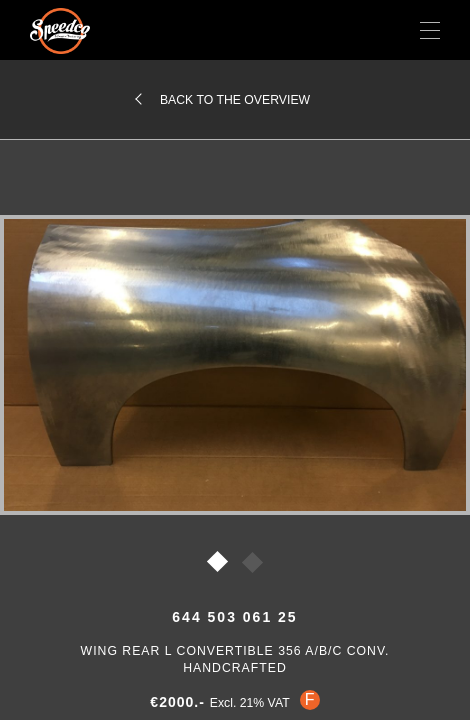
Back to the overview (235, 100)
